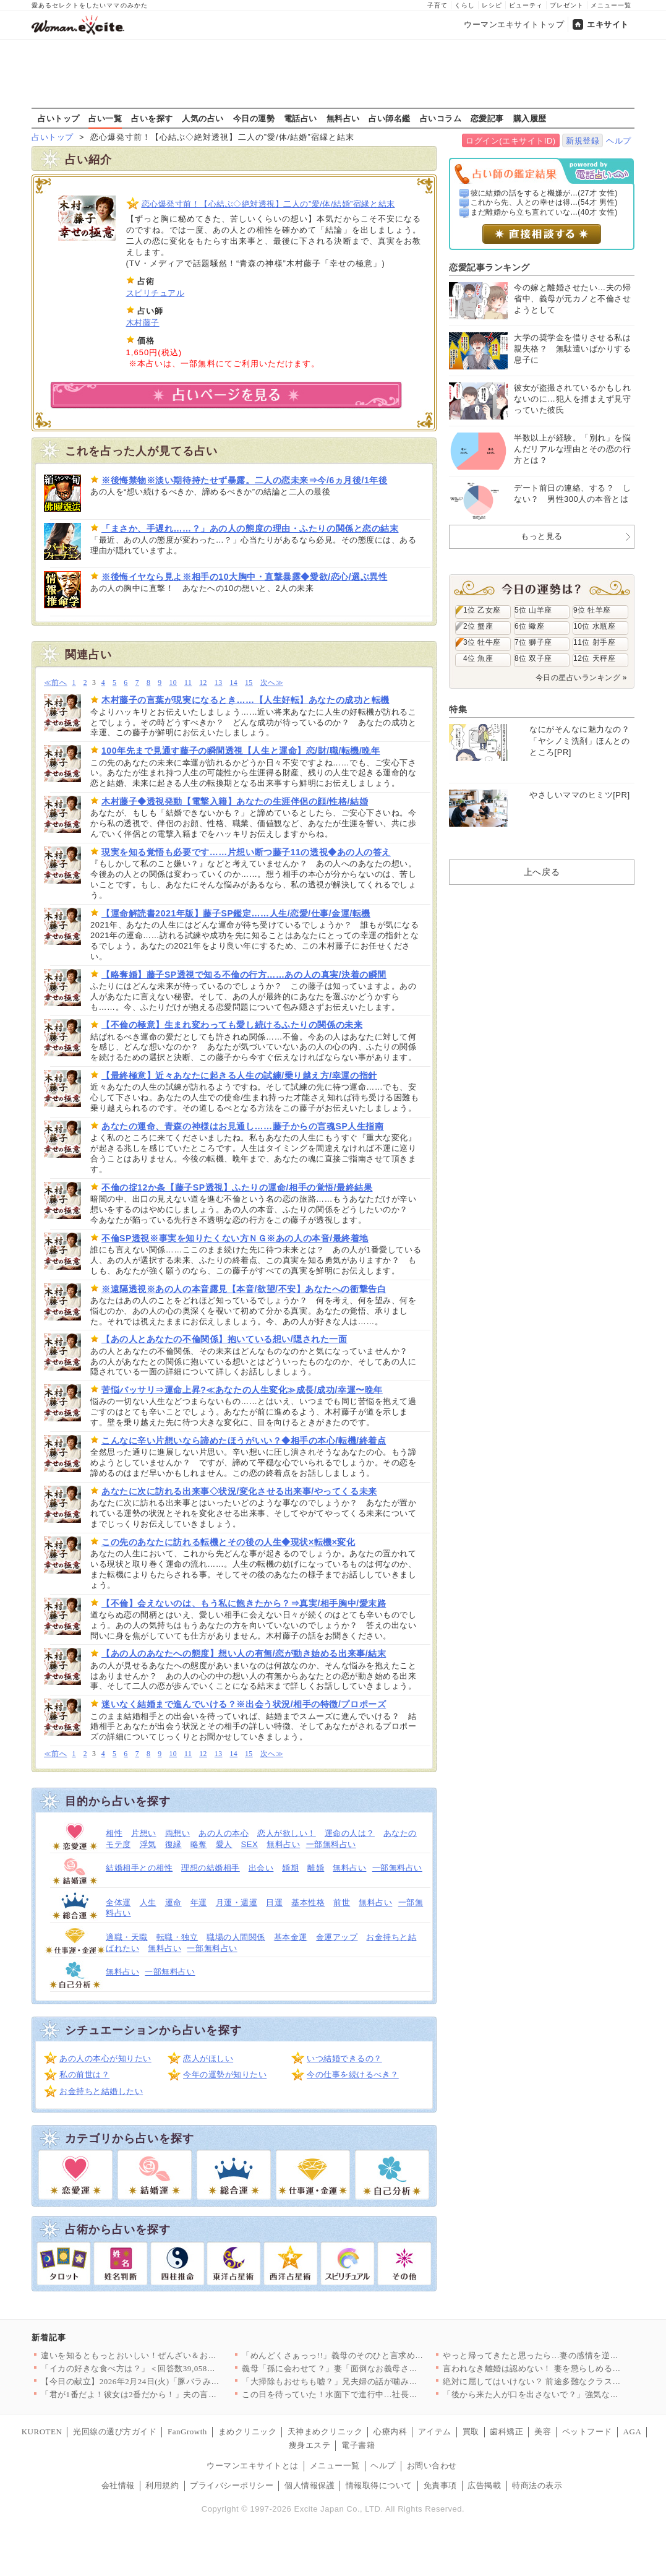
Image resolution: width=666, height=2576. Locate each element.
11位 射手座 (594, 642)
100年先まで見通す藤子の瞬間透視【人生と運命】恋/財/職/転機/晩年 (240, 751)
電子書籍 (358, 2445)
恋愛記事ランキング (489, 267)
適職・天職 (127, 1937)
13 (219, 683)
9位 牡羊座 (592, 610)
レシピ (492, 5)
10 (173, 683)
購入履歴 (530, 118)
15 (249, 683)
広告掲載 (484, 2485)
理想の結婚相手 (210, 1867)
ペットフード (587, 2431)
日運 (274, 1902)
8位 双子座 (533, 658)
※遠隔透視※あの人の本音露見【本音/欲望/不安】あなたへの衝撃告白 (243, 1289)
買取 (471, 2431)
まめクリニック (247, 2431)
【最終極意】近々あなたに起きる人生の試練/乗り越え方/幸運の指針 (239, 1075)
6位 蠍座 (529, 626)
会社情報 (118, 2485)
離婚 (315, 1867)
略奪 (198, 1844)
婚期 (290, 1867)
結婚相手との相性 (139, 1867)
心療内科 (390, 2431)
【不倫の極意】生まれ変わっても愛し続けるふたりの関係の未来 (231, 1025)
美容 (542, 2431)
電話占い (300, 118)
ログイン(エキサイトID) (510, 140)
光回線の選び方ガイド (114, 2431)
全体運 (118, 1902)
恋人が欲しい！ (286, 1833)
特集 (458, 709)
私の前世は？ (84, 2074)
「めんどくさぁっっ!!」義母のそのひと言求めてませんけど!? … (362, 2355)
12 (203, 683)
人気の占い (203, 118)
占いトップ (59, 118)
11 (188, 683)
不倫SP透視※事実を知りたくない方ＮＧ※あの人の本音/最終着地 (235, 1238)
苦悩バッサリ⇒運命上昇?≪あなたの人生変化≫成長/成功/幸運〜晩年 (242, 1390)
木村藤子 (143, 322)
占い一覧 (105, 118)
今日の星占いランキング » (581, 677)
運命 (173, 1902)
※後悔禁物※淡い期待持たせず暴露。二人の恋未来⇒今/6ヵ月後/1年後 (244, 480)
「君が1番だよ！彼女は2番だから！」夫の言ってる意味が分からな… (171, 2394)
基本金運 (290, 1937)
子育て (437, 5)
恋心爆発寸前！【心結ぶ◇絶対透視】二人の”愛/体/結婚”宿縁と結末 (268, 204)
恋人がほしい (208, 2058)
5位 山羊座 (533, 610)
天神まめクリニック (325, 2431)
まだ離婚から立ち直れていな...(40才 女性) (544, 212)
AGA (632, 2431)
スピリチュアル (155, 293)
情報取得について (379, 2485)
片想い (143, 1833)
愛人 (224, 1844)
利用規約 (162, 2485)
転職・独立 (177, 1937)
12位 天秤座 (594, 658)
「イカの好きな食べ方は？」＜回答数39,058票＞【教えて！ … (158, 2368)
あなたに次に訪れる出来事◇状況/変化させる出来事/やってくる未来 (239, 1491)
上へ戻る (542, 872)
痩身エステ (310, 2445)
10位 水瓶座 (594, 626)
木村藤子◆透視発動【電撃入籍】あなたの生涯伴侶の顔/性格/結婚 (234, 801)
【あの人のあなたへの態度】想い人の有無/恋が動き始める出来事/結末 (243, 1653)
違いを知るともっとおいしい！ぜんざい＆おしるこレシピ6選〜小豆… (172, 2355)
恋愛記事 (487, 118)
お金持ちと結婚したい (101, 2091)
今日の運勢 (254, 118)
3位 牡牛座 (482, 642)
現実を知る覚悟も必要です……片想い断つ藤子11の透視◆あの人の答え (246, 852)
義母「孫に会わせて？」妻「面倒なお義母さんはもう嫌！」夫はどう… (376, 2368)
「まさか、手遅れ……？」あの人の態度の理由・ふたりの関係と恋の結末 (249, 528)
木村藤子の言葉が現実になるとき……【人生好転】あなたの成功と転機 (245, 700)
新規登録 (582, 140)
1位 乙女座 (482, 610)
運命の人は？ (350, 1833)
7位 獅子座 (533, 642)
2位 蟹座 (478, 626)
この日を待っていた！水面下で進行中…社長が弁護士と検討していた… (376, 2394)
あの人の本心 (224, 1833)
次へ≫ (271, 683)
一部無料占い (331, 1844)
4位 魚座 (478, 658)
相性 (114, 1833)
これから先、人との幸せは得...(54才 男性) (544, 202)
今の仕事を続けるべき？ (353, 2074)
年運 (198, 1902)
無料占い (343, 118)
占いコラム (441, 118)
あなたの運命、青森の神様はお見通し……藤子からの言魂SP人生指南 (242, 1126)
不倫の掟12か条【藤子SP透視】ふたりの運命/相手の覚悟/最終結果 (237, 1187)
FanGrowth (187, 2431)
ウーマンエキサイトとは (253, 2465)
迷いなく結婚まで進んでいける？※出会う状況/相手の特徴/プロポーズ (243, 1704)
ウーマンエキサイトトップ (514, 24)
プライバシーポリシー (231, 2485)
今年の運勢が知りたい (225, 2074)
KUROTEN (42, 2431)
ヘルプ (618, 140)
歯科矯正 (506, 2431)
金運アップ (337, 1937)
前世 (341, 1902)
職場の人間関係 (236, 1937)
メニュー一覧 (611, 5)
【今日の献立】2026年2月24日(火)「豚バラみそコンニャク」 (155, 2381)
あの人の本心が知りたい (105, 2058)
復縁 (173, 1844)
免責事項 (440, 2485)
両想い (177, 1833)
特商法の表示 (537, 2485)
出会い (261, 1867)
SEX (249, 1844)
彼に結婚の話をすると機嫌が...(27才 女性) (544, 193)
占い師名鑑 (390, 118)
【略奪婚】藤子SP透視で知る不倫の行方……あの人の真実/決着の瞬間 (243, 975)
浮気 (148, 1844)
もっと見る (542, 536)
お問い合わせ (432, 2465)
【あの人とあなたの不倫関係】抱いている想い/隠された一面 (224, 1339)
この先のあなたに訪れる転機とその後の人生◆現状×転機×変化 (228, 1542)
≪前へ (55, 683)
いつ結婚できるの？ (344, 2058)
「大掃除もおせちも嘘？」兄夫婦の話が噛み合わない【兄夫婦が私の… (376, 2381)
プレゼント (567, 5)
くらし (465, 5)
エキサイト (608, 24)
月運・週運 (237, 1902)
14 (233, 683)
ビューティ (526, 5)
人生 (148, 1902)
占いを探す (152, 118)
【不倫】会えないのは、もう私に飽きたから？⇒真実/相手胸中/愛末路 (243, 1603)
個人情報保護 (309, 2485)
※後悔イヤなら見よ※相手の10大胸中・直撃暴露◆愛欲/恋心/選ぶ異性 (244, 577)
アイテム (434, 2431)
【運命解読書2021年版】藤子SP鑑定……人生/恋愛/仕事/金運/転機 (235, 913)
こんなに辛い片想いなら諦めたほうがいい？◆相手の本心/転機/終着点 (243, 1440)
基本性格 (308, 1902)
